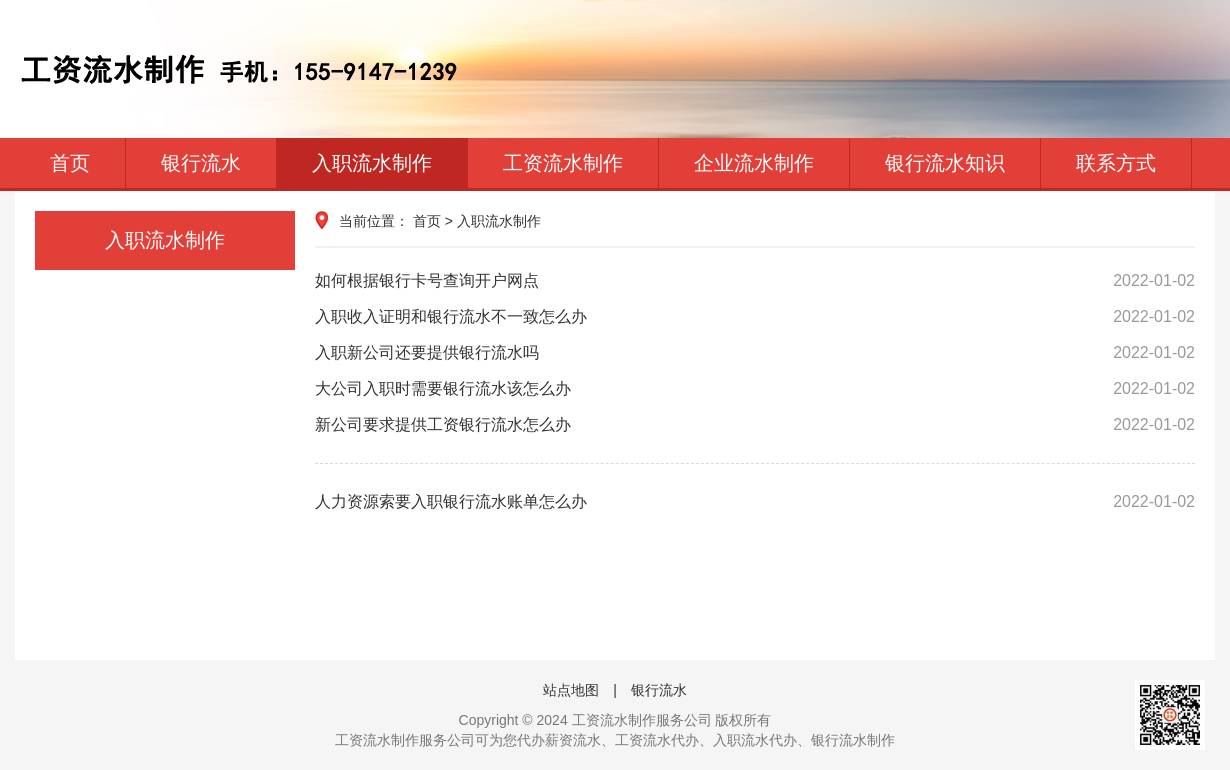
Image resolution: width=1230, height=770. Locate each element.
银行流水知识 (945, 163)
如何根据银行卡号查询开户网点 (755, 281)
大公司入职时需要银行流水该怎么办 (755, 389)
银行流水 (201, 163)
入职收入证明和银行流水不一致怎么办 (755, 317)
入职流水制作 (372, 163)
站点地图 (571, 690)
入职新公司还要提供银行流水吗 (755, 353)
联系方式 (1116, 163)
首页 (70, 163)
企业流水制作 (754, 163)
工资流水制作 (563, 163)
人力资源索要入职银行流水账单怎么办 (755, 502)
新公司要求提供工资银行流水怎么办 (755, 425)
